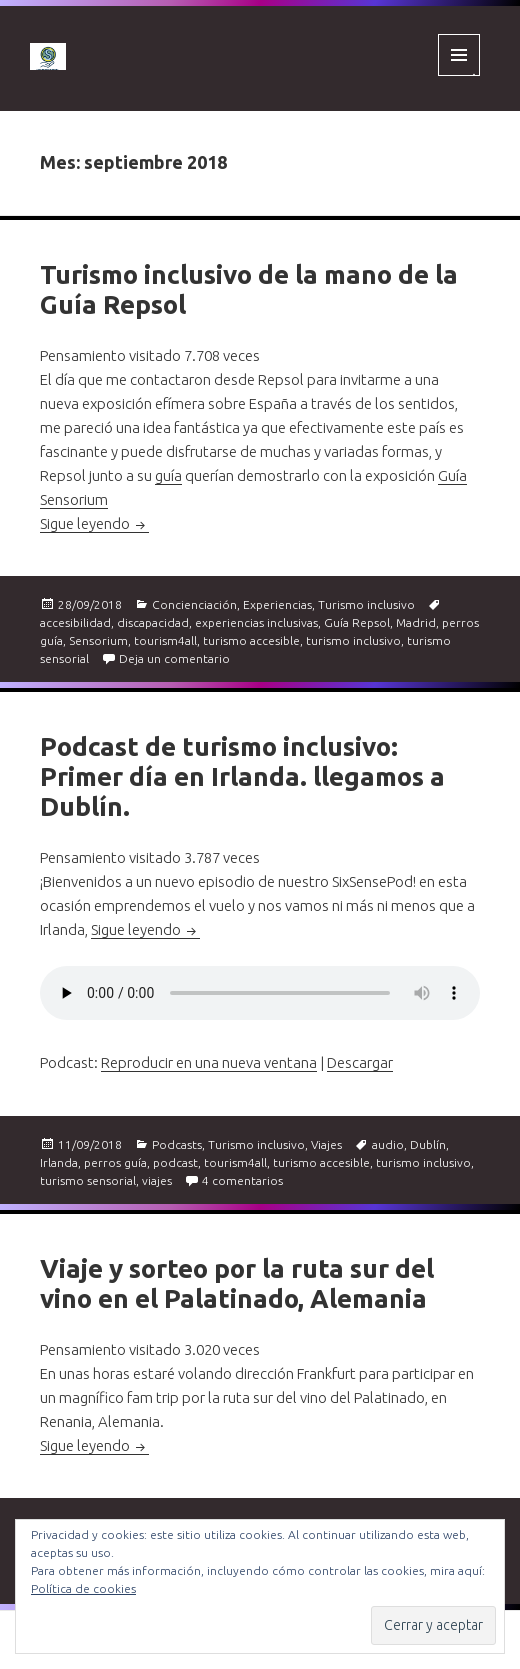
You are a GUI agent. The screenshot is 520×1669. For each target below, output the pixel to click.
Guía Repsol (357, 622)
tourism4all (165, 640)
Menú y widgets (459, 75)
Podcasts (177, 1144)
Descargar (360, 1062)
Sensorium (98, 640)
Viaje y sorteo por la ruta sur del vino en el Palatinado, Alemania (237, 1283)
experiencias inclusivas (256, 622)
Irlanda (59, 1162)
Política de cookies (83, 1588)
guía (168, 475)
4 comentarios (242, 1180)
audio (388, 1144)
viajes (157, 1180)
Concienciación (194, 604)
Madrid (416, 622)
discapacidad (153, 622)
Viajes (326, 1144)
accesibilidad (75, 622)
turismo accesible (251, 640)
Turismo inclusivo (366, 604)
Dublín (428, 1144)
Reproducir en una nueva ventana (209, 1062)
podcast (175, 1162)
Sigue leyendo (94, 523)
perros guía (115, 1162)
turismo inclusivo (353, 640)
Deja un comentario (174, 658)
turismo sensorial (88, 1180)
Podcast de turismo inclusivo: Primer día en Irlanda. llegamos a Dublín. (242, 776)
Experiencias (277, 604)
